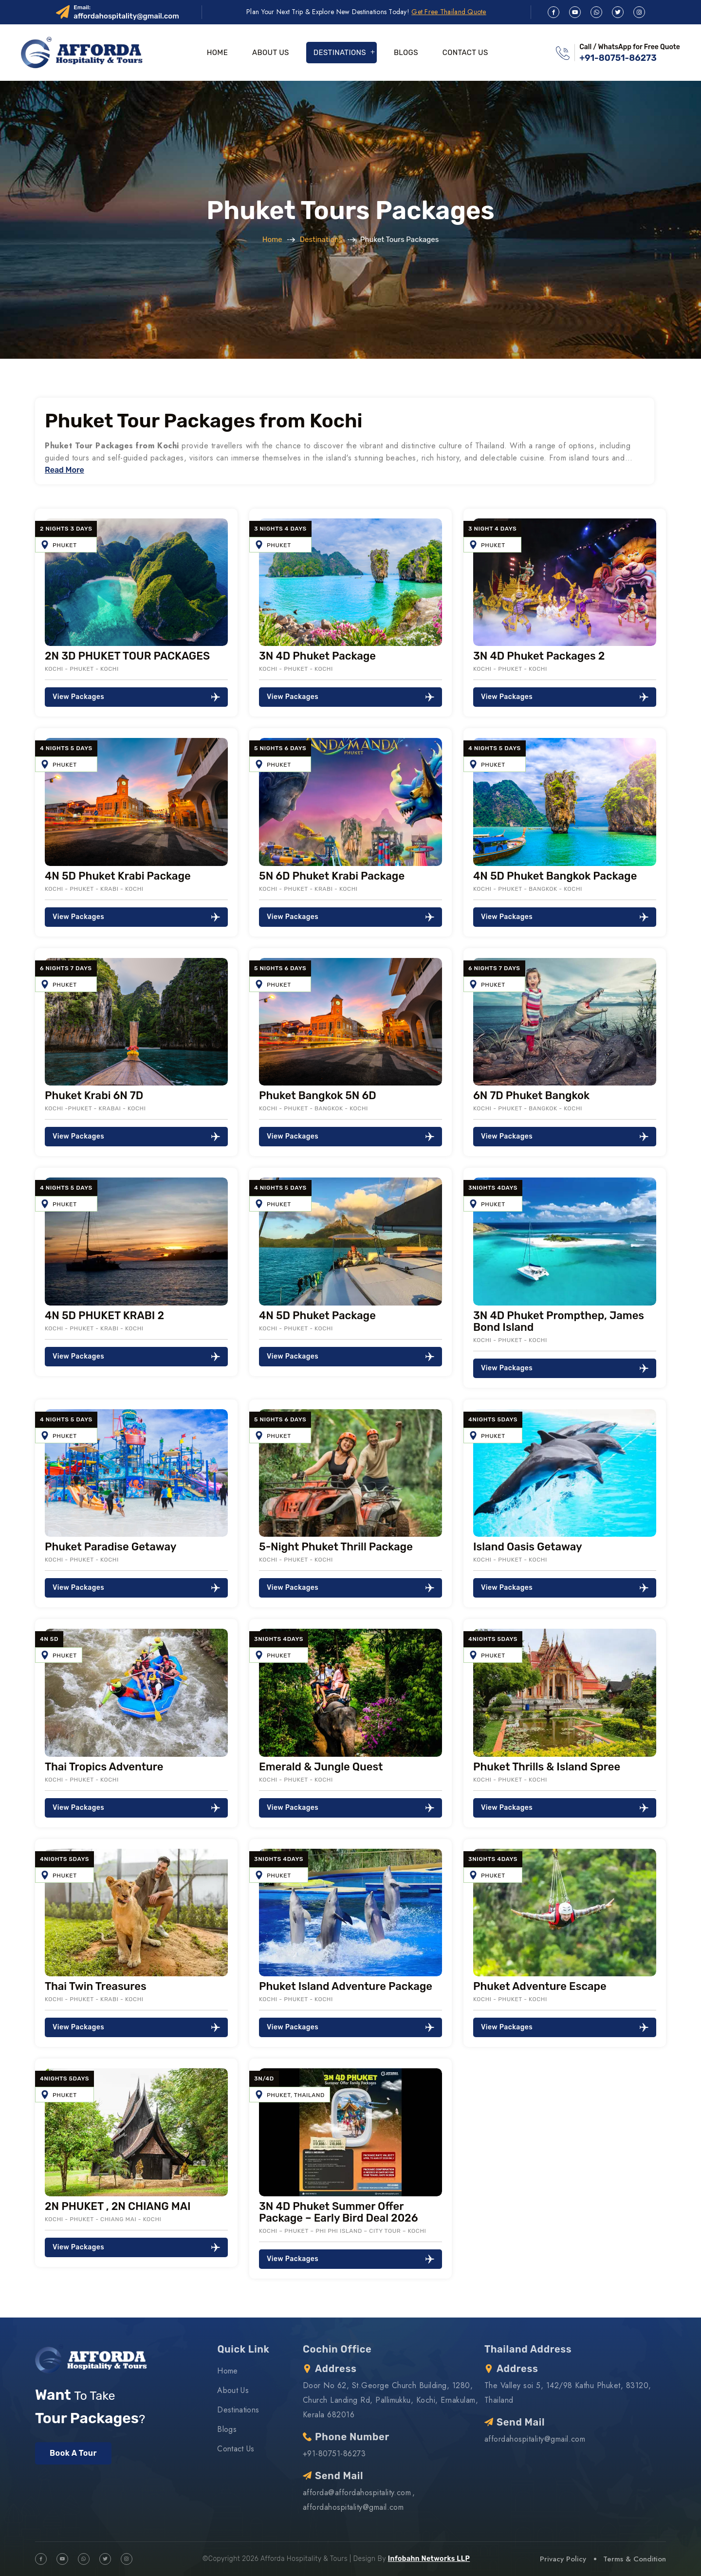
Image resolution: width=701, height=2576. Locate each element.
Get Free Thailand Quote (448, 12)
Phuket (65, 545)
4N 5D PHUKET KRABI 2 (104, 1315)
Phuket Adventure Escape (540, 1986)
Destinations (340, 52)
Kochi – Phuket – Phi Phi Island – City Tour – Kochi (342, 2230)
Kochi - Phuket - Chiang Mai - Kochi (103, 2219)
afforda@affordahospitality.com (357, 2492)
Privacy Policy (563, 2559)
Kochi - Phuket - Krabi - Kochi (94, 888)
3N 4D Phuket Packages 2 (539, 655)
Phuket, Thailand (296, 2095)
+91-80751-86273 (618, 58)
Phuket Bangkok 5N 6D (317, 1095)
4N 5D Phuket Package (317, 1315)
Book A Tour (73, 2453)
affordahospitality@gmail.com (126, 16)
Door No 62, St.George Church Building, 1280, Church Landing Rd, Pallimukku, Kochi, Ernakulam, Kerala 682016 (390, 2400)
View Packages (136, 697)
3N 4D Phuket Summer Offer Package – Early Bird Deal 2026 (338, 2212)
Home (217, 52)
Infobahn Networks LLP (429, 2559)
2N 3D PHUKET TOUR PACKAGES (127, 655)
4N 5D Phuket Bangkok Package (555, 876)
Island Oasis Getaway (527, 1546)
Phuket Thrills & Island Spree (546, 1766)
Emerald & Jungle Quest (321, 1766)
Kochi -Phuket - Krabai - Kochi (95, 1108)
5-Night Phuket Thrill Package (336, 1546)
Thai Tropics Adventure (104, 1766)
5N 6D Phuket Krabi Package (332, 876)
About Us (270, 52)
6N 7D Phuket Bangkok (531, 1095)
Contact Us (465, 52)
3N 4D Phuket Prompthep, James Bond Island (558, 1321)
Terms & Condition (634, 2559)
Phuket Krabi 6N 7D (94, 1095)
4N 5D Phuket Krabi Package (118, 876)
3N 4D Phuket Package (317, 655)
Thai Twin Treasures (96, 1986)
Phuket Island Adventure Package (345, 1986)
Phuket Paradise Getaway (110, 1546)
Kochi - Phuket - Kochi (82, 668)
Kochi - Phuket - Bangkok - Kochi (527, 888)
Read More (64, 470)
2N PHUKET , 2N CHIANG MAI (117, 2206)
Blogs (406, 52)
